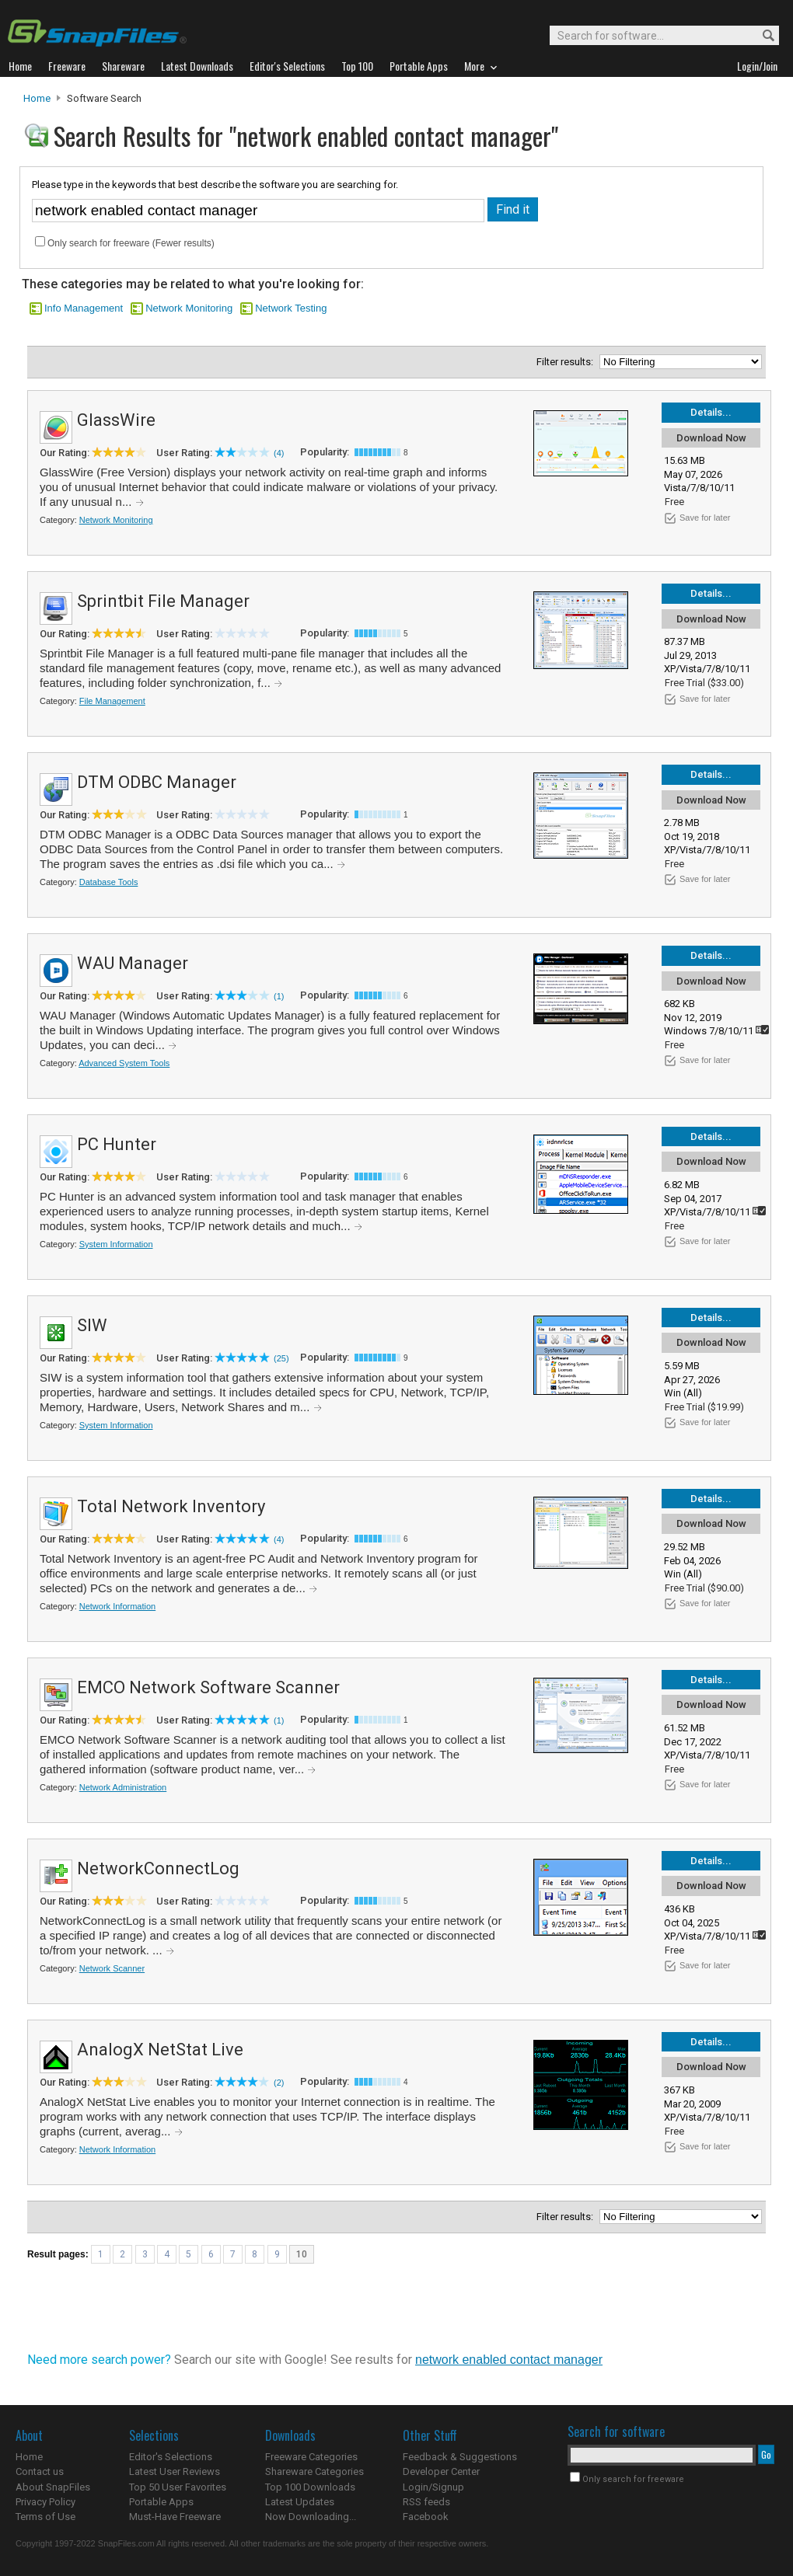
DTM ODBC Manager (156, 782)
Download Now (711, 438)
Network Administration (123, 1787)
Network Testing (291, 308)
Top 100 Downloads (310, 2487)
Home (37, 98)
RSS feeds (426, 2502)
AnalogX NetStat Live (160, 2049)
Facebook (426, 2516)
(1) (279, 996)
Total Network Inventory (171, 1506)
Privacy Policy (45, 2502)
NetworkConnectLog (158, 1868)
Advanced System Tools (124, 1063)
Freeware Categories (311, 2457)
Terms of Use (45, 2516)
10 (301, 2254)
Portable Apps (161, 2502)
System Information (116, 1244)
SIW (92, 1325)
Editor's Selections (170, 2457)
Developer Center (441, 2471)
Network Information (117, 1606)
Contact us (40, 2471)
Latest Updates (299, 2502)
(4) (279, 453)
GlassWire (116, 420)
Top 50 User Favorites (177, 2487)
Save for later (704, 517)
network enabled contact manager (509, 2359)
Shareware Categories (314, 2471)
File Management (112, 701)
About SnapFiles (53, 2487)
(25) (281, 1358)
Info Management (83, 308)
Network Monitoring (188, 308)
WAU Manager (132, 963)
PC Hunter (116, 1144)
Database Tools (108, 882)
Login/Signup (433, 2487)
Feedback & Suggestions (460, 2457)
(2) (279, 2082)
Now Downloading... (310, 2516)
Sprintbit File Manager (163, 601)
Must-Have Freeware (175, 2516)
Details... (711, 412)
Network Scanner (112, 1968)
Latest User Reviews (174, 2471)
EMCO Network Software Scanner (208, 1687)
